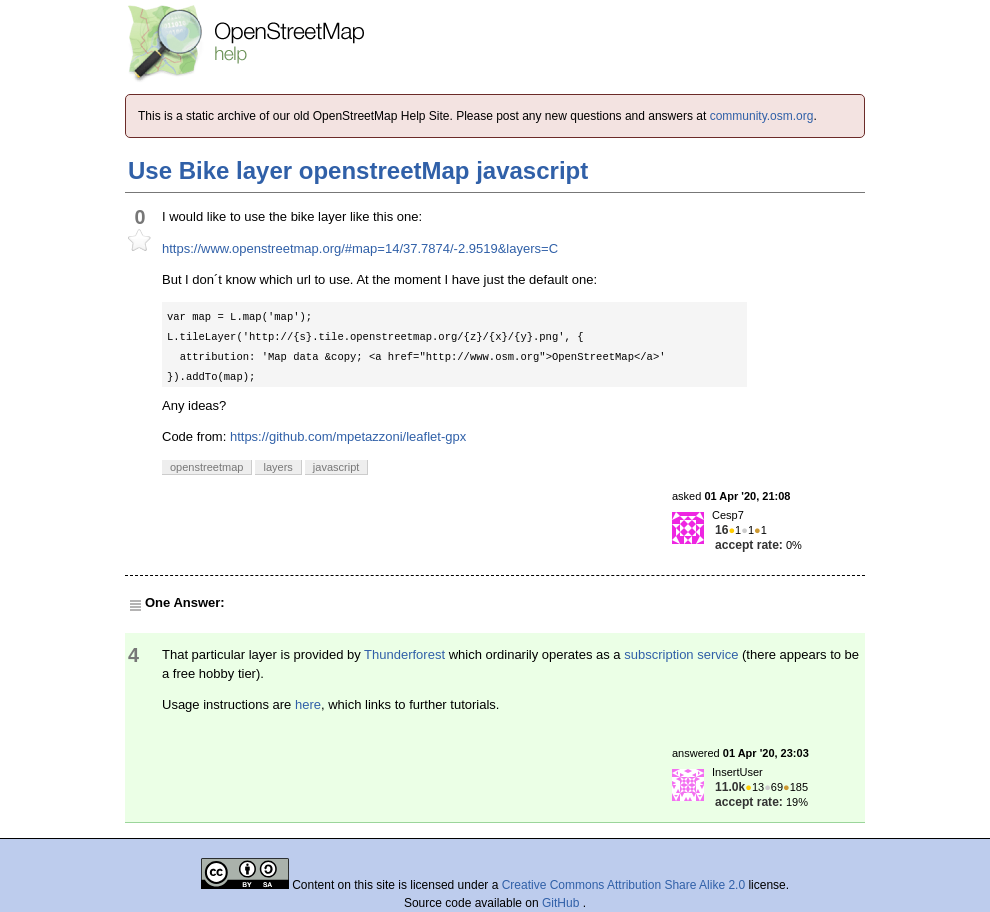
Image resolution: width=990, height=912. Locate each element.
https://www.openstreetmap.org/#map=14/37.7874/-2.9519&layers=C (360, 248)
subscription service (681, 654)
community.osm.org (762, 116)
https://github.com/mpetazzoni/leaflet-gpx (348, 436)
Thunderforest (404, 654)
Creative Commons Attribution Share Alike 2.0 (623, 885)
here (308, 704)
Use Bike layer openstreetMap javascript (358, 170)
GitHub (562, 903)
